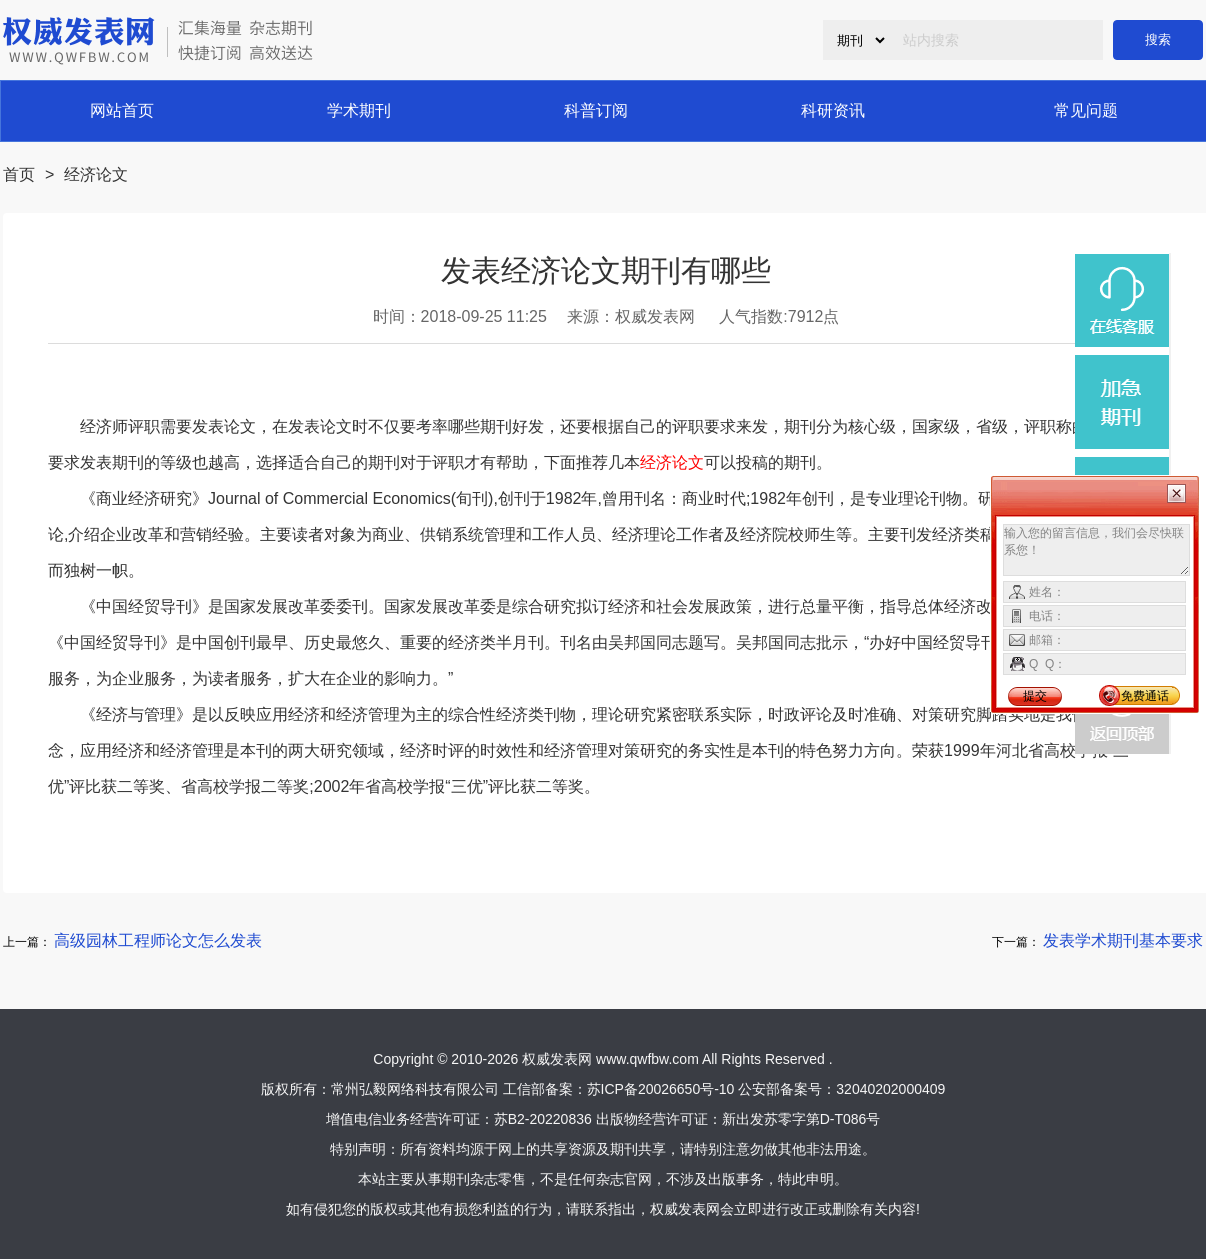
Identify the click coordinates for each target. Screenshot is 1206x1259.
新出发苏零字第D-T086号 (801, 1119)
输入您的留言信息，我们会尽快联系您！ (1096, 550)
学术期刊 (359, 110)
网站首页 (122, 110)
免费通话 (1145, 696)
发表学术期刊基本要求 (1123, 940)
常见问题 (1086, 110)
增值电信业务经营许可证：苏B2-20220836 (459, 1119)
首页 (19, 174)
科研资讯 (833, 110)
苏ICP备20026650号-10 (661, 1089)
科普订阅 (596, 110)
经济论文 (96, 174)
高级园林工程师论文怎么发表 (158, 940)
